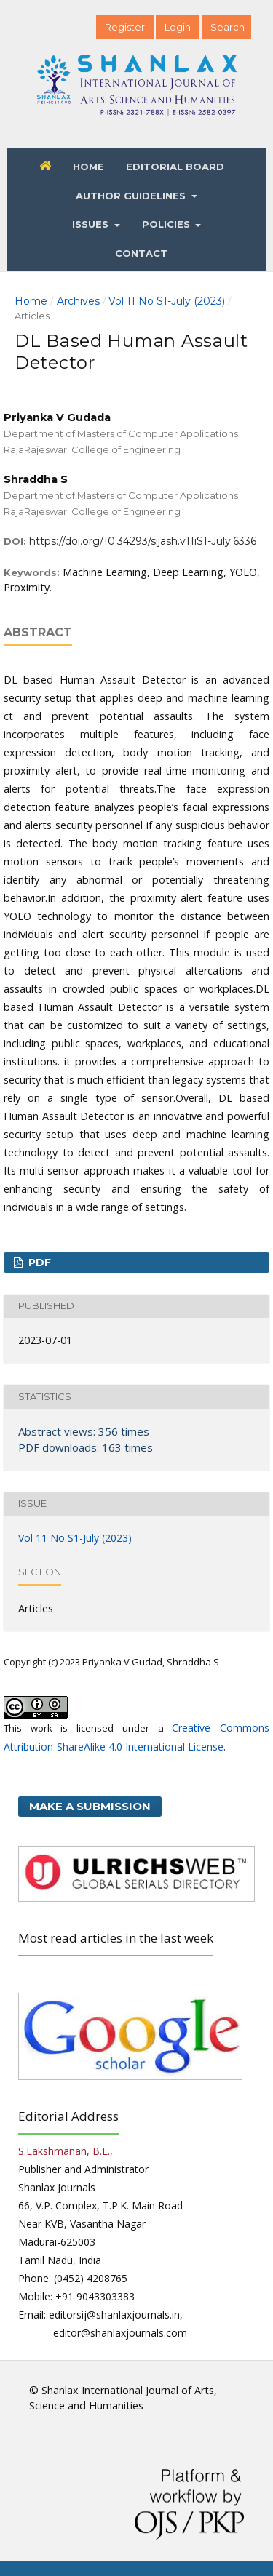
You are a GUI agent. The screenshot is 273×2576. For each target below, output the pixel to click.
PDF (38, 1262)
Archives (78, 301)
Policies (167, 224)
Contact (141, 253)
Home (88, 166)
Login (178, 27)
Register (125, 27)
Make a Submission (90, 1806)
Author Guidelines (132, 195)
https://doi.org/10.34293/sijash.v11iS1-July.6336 (142, 541)
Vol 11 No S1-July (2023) (166, 301)
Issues (91, 224)
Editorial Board (175, 166)
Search (227, 27)
